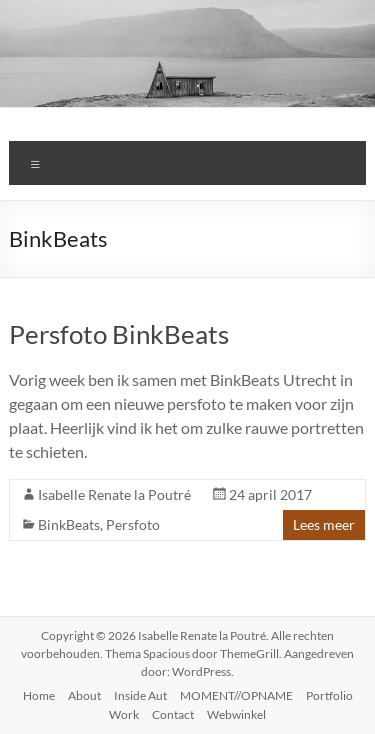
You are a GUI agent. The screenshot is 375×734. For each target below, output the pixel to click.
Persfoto (133, 524)
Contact (173, 714)
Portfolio (329, 695)
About (84, 695)
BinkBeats (69, 524)
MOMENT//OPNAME (236, 695)
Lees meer (324, 524)
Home (39, 695)
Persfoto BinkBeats (119, 334)
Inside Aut (140, 695)
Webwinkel (236, 714)
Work (124, 714)
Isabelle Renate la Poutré (114, 494)
